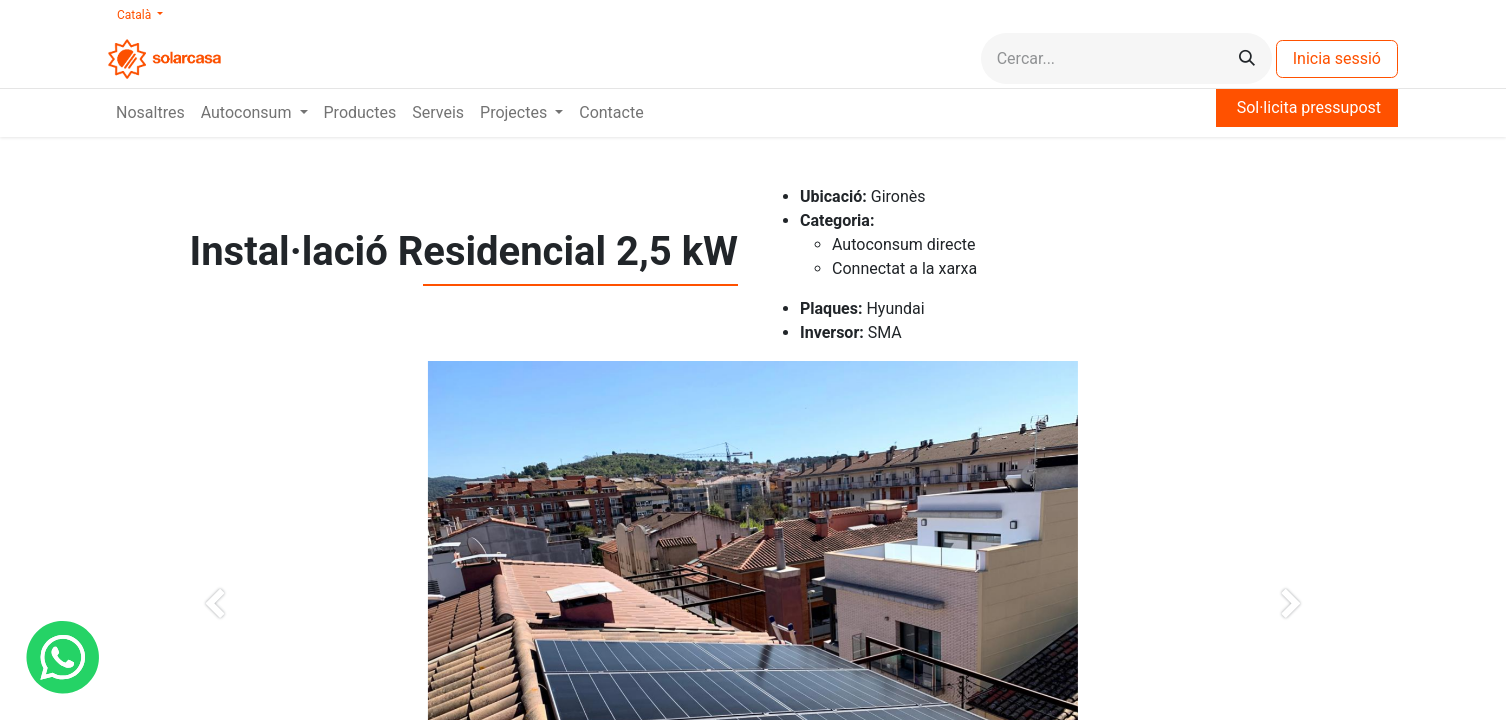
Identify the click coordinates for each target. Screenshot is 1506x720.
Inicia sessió (1337, 58)
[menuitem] (150, 113)
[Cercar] (1247, 58)
